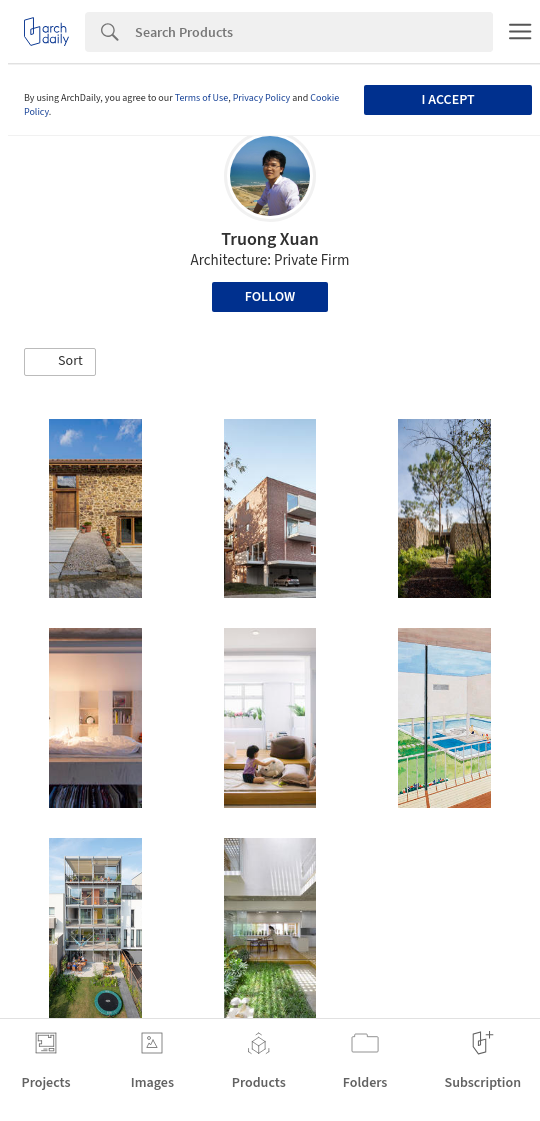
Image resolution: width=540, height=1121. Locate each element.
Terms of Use (202, 98)
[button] (60, 362)
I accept (448, 100)
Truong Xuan (270, 239)
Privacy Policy (262, 98)
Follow (270, 297)
